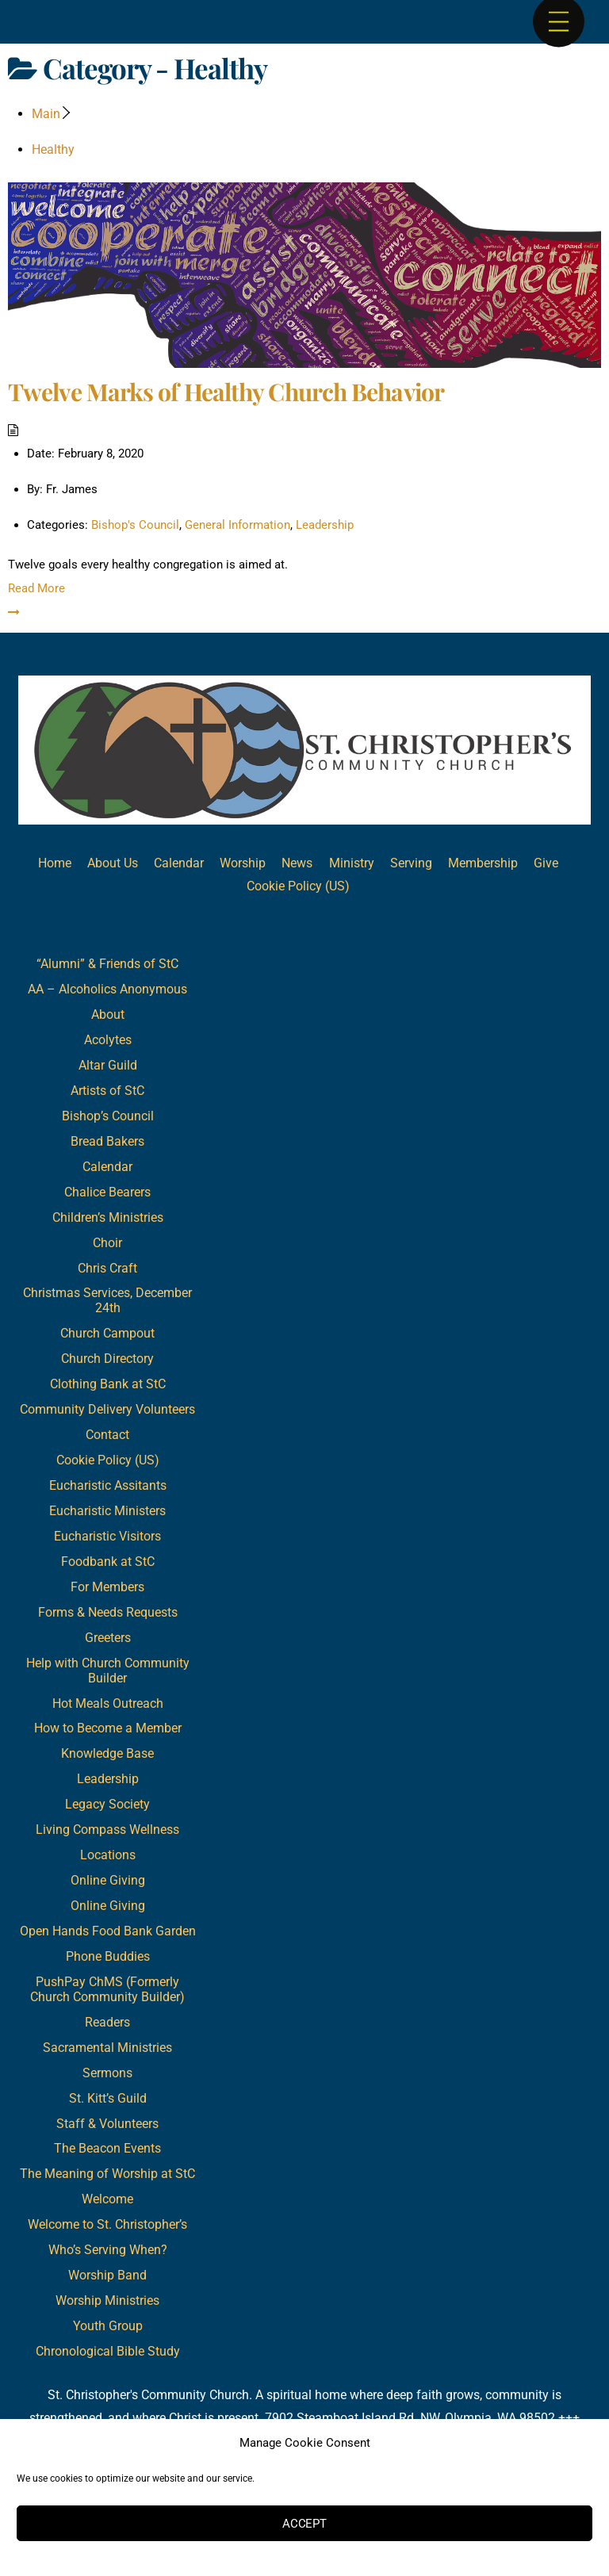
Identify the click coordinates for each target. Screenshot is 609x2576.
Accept (304, 2524)
